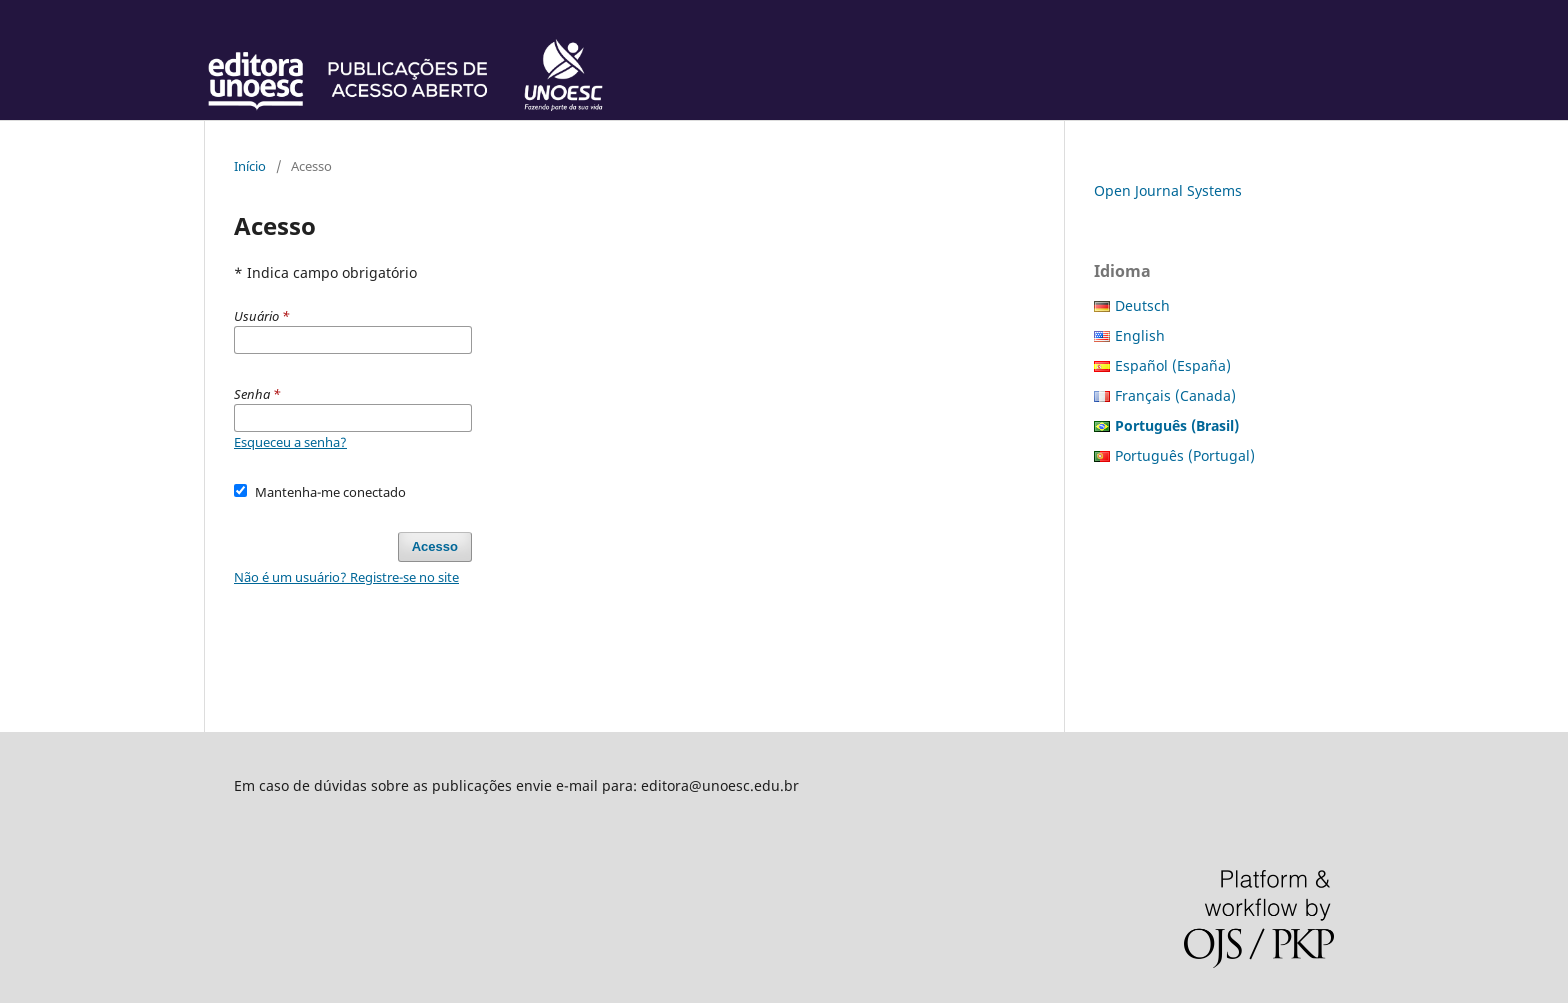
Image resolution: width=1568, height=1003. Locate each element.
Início (250, 166)
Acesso (435, 546)
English (1140, 335)
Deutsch (1142, 305)
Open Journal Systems (1168, 190)
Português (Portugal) (1185, 455)
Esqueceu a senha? (290, 442)
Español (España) (1173, 365)
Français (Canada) (1175, 395)
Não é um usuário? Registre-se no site (346, 577)
